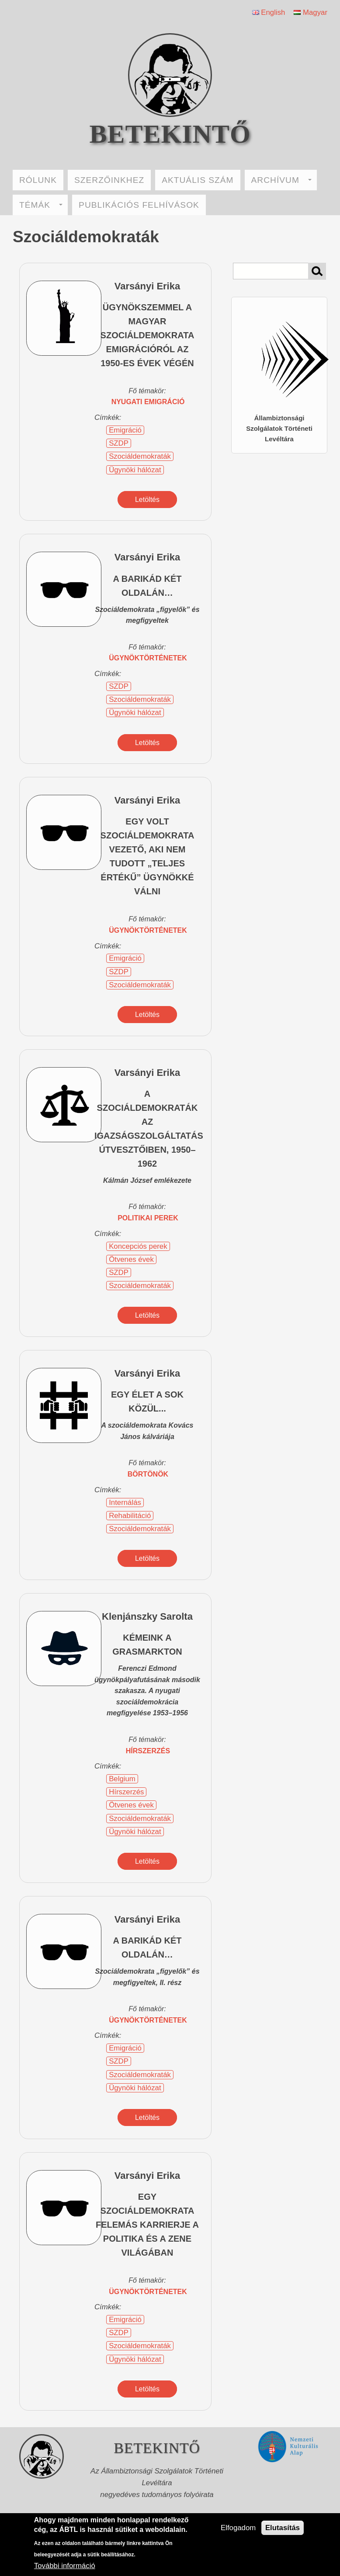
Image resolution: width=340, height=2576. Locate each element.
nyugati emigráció (148, 401)
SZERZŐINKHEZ (109, 180)
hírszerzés (148, 1751)
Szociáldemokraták (140, 456)
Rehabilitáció (130, 1515)
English (268, 12)
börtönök (148, 1474)
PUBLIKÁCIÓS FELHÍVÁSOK (139, 205)
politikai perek (148, 1218)
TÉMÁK (40, 205)
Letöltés (147, 499)
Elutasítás (282, 2528)
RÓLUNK (38, 180)
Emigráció (125, 430)
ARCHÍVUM (281, 180)
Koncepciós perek (138, 1246)
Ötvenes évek (131, 1259)
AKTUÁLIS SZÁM (197, 180)
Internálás (125, 1502)
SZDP (118, 443)
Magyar (310, 12)
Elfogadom (238, 2528)
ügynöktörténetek (148, 658)
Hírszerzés (126, 1792)
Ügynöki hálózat (135, 470)
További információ (64, 2566)
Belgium (122, 1779)
